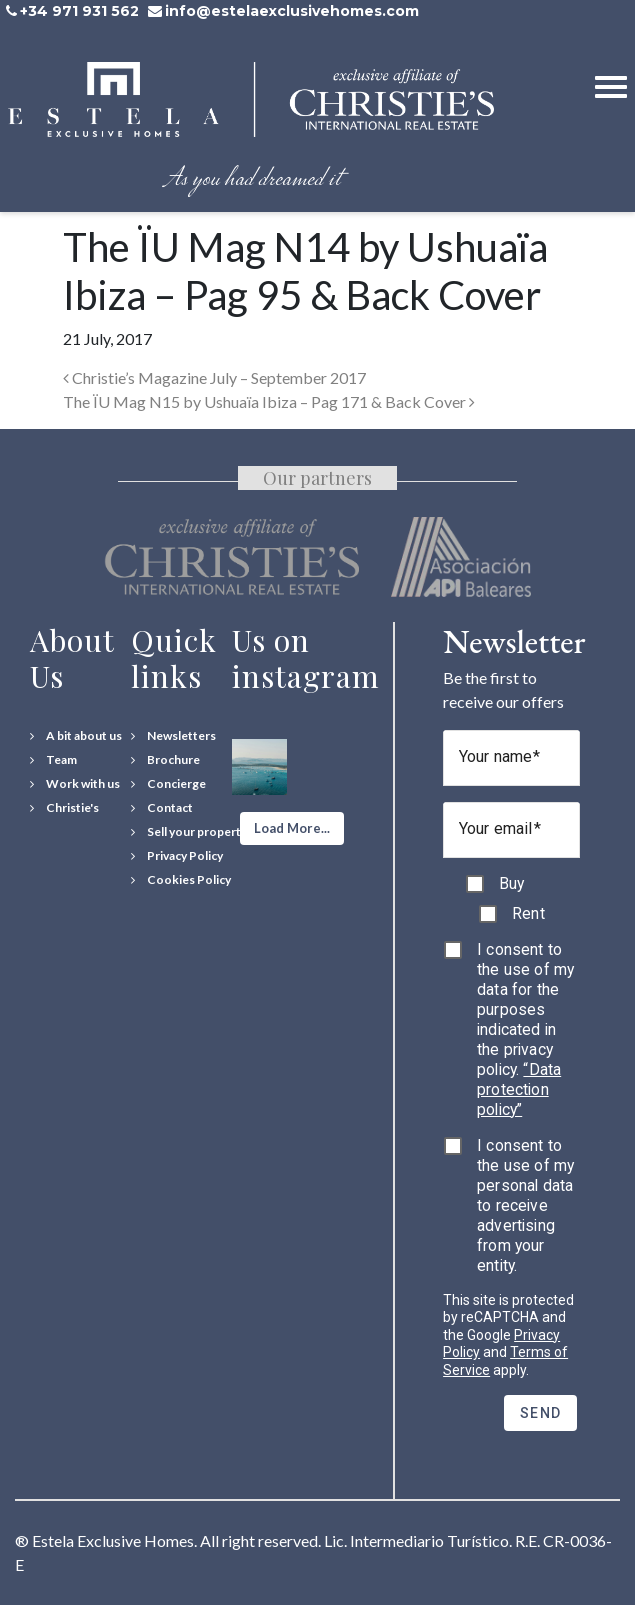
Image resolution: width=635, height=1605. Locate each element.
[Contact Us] (162, 808)
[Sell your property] (189, 832)
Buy (511, 883)
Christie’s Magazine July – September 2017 (214, 377)
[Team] (53, 760)
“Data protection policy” (519, 1089)
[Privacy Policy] (177, 856)
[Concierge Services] (168, 784)
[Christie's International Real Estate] (64, 808)
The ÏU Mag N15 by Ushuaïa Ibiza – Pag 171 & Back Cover (269, 401)
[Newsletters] (173, 736)
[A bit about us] (76, 736)
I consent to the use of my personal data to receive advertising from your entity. (525, 1205)
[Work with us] (75, 784)
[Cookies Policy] (181, 880)
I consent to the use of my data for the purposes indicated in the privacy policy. (525, 1029)
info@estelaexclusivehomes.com (292, 11)
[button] (292, 829)
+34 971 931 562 (79, 11)
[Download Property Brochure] (165, 760)
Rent (528, 913)
